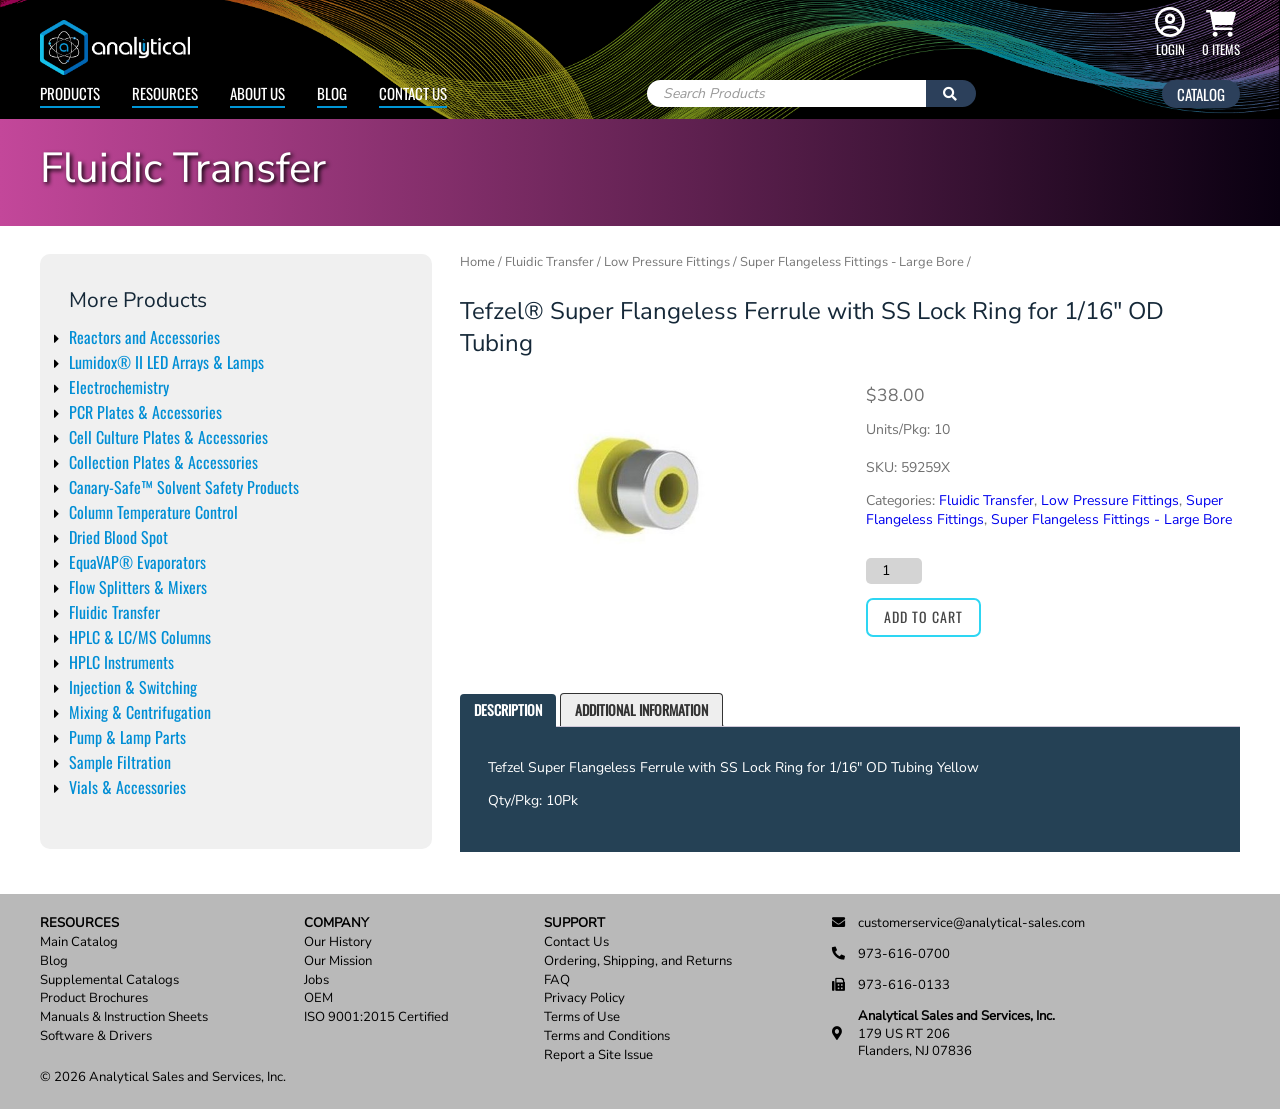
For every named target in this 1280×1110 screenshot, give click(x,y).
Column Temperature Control (153, 512)
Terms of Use (582, 1017)
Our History (338, 942)
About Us (257, 93)
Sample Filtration (120, 762)
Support (574, 923)
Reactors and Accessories (144, 337)
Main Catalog (79, 942)
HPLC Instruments (121, 662)
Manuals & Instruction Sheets (124, 1017)
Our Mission (338, 961)
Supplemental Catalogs (109, 980)
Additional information (641, 709)
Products (70, 93)
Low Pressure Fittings (667, 262)
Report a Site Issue (598, 1055)
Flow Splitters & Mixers (138, 587)
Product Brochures (94, 998)
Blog (332, 93)
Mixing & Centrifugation (140, 712)
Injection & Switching (133, 687)
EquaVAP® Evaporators (137, 562)
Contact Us (413, 93)
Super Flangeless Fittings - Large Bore (852, 262)
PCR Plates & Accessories (145, 412)
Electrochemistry (119, 387)
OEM (318, 998)
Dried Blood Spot (118, 537)
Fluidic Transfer (114, 612)
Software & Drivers (96, 1036)
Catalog (1201, 94)
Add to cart (923, 616)
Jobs (316, 980)
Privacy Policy (584, 998)
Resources (165, 93)
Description (508, 709)
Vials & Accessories (127, 787)
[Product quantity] (894, 571)
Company (336, 923)
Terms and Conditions (607, 1036)
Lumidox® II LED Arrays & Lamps (166, 362)
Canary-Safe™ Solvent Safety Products (184, 487)
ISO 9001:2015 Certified (376, 1017)
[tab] (508, 710)
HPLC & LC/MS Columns (140, 637)
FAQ (557, 980)
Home (477, 262)
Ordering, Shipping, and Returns (638, 961)
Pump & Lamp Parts (127, 737)
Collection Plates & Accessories (163, 462)
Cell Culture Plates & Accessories (168, 437)
